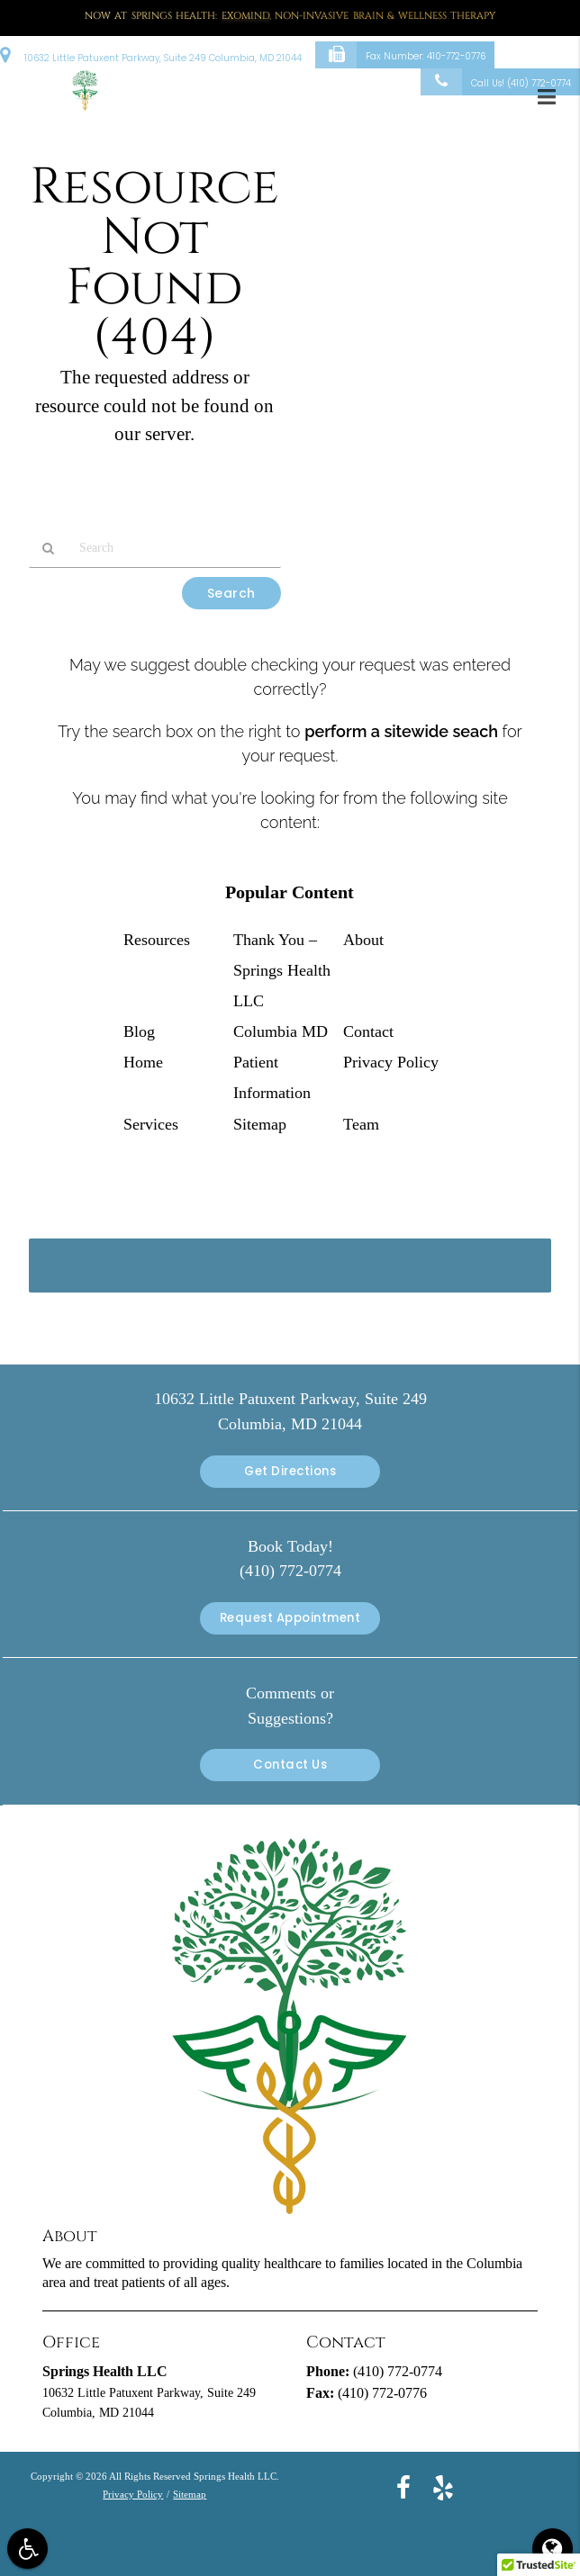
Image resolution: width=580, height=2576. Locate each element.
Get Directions (290, 1471)
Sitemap (259, 1124)
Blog (139, 1031)
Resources (156, 940)
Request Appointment (290, 1617)
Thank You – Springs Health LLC (282, 970)
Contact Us (290, 1764)
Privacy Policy (391, 1062)
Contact (368, 1031)
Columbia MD (280, 1031)
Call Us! (496, 81)
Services (150, 1124)
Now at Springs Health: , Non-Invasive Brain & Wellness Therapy (290, 16)
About (363, 940)
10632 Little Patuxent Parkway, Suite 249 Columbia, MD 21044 (151, 54)
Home (143, 1062)
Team (361, 1124)
